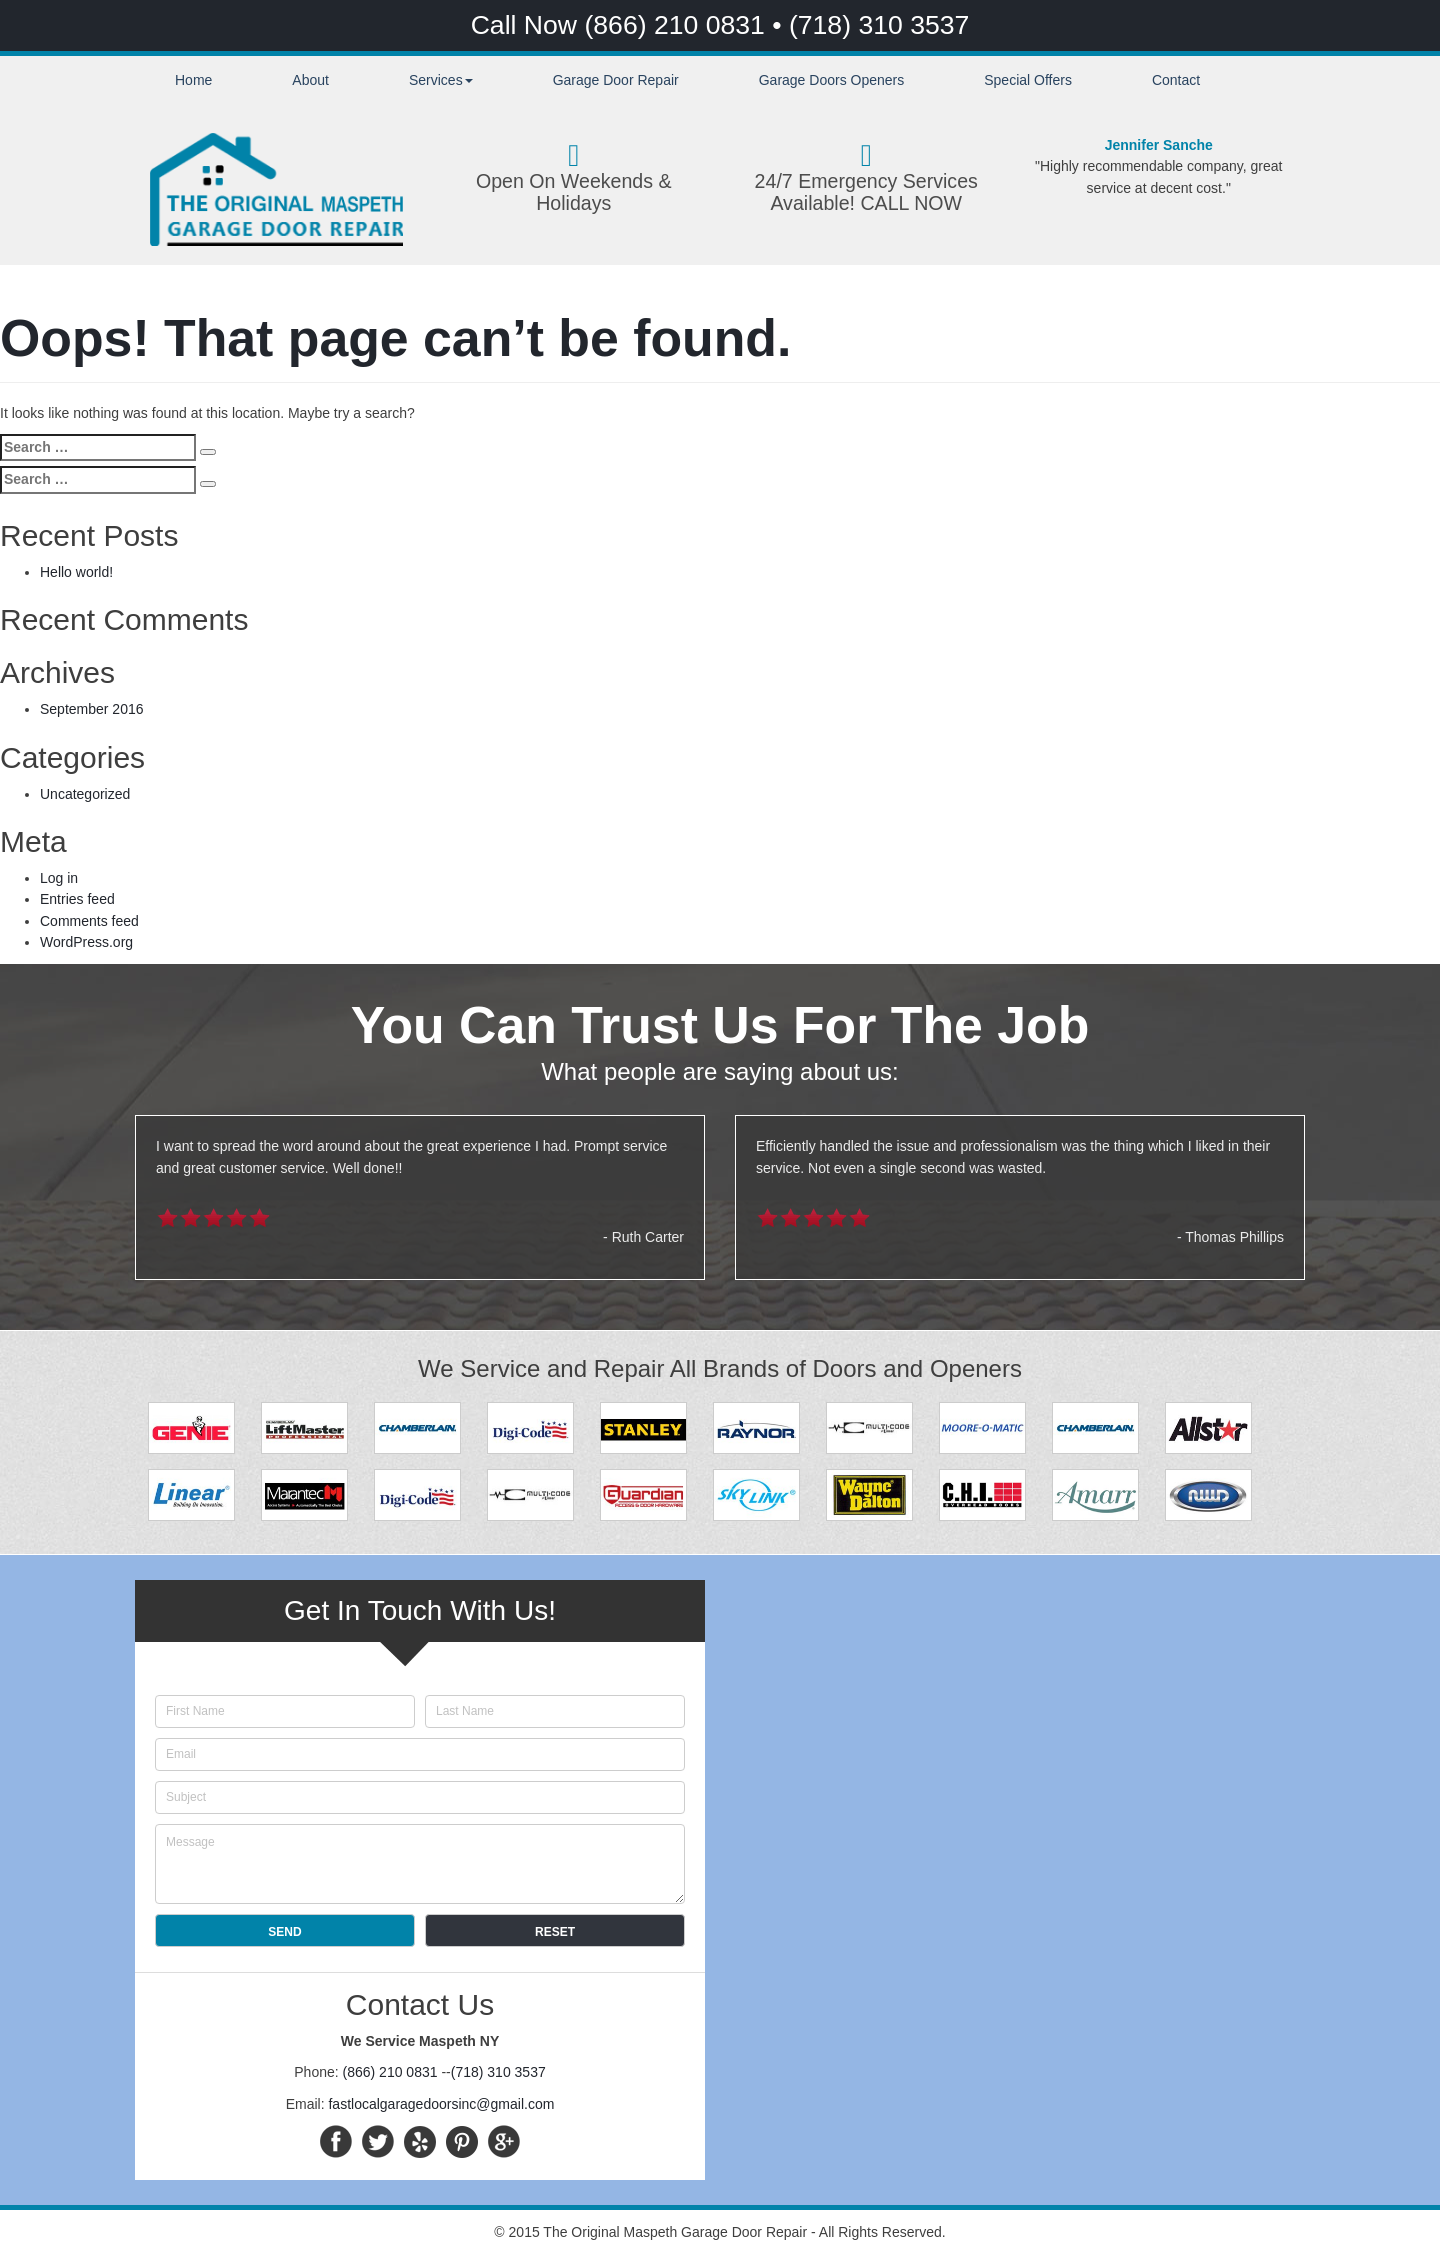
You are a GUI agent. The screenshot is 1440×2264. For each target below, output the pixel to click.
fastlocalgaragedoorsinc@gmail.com (441, 2104)
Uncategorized (85, 794)
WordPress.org (86, 942)
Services (441, 80)
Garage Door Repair (616, 80)
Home (193, 80)
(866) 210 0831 (678, 25)
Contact (1176, 80)
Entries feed (77, 899)
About (310, 80)
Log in (59, 878)
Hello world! (76, 572)
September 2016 (92, 709)
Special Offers (1028, 80)
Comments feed (89, 921)
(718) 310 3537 (879, 25)
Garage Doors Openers (832, 80)
